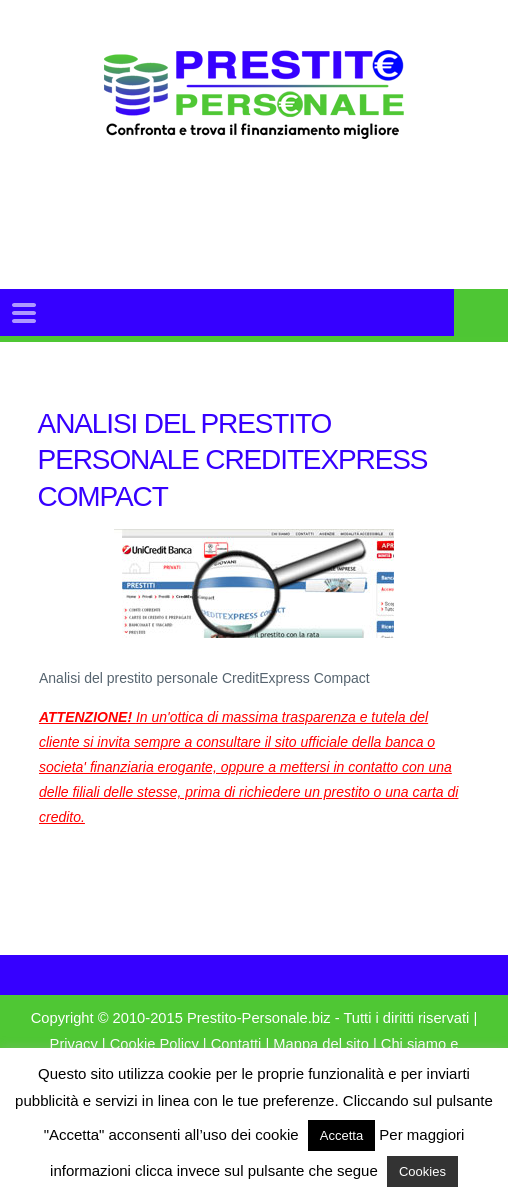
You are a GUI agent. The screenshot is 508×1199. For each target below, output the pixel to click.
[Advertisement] (286, 239)
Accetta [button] (341, 1135)
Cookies (422, 1171)
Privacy (74, 1044)
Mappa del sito (321, 1044)
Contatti (236, 1044)
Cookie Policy (154, 1044)
